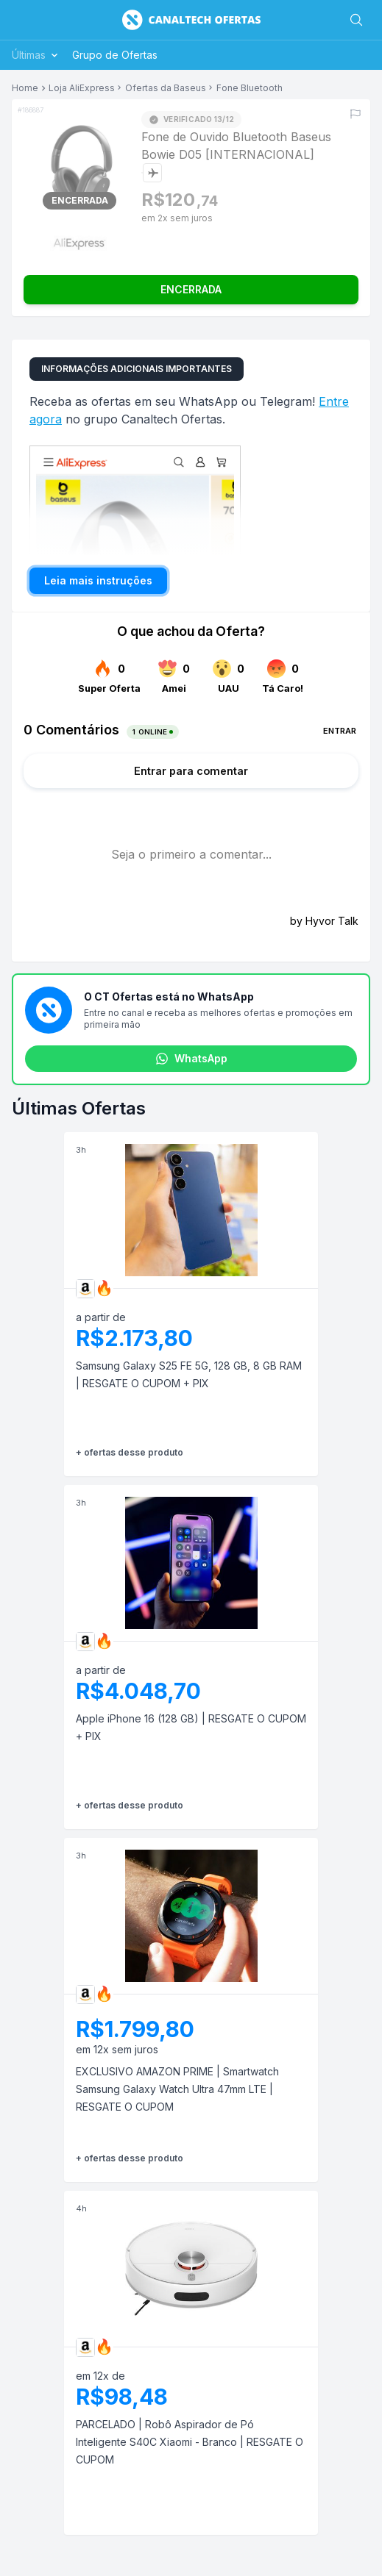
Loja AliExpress (82, 88)
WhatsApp (191, 1058)
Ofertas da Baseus (165, 88)
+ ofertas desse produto (129, 1452)
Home (25, 88)
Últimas (36, 55)
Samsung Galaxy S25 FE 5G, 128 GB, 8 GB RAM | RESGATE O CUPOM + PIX (189, 1374)
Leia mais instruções (98, 580)
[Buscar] (356, 20)
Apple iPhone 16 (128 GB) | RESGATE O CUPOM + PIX (191, 1727)
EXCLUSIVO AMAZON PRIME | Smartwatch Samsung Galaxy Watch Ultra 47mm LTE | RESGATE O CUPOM (177, 2089)
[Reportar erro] (355, 114)
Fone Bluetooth (249, 88)
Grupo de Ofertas (115, 55)
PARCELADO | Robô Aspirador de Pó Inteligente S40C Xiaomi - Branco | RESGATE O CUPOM (189, 2442)
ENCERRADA (191, 289)
